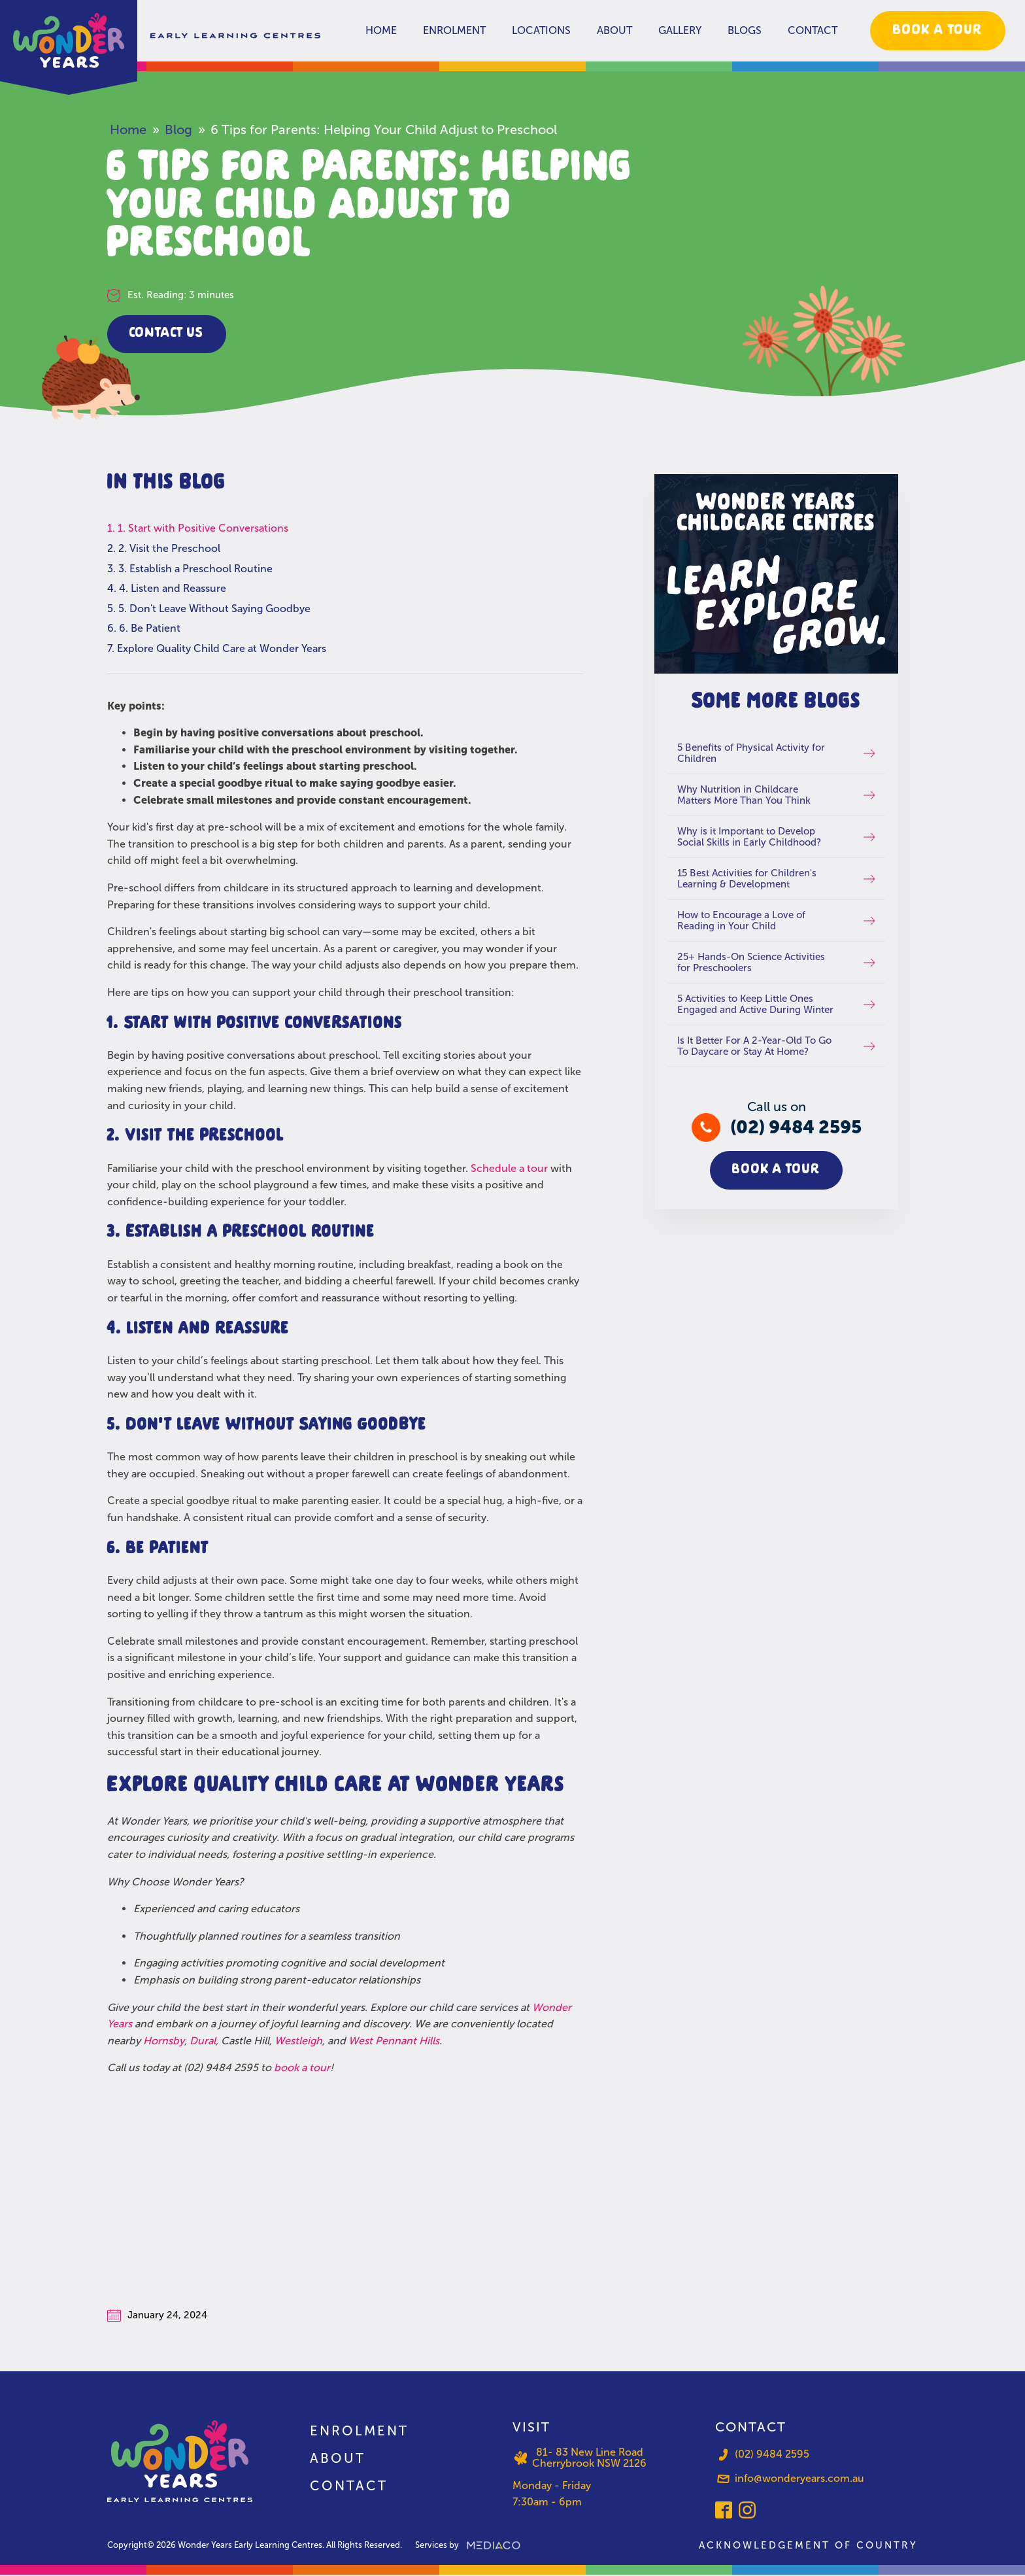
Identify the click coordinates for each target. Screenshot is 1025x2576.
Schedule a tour (509, 1169)
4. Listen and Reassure (172, 589)
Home (381, 30)
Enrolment (454, 30)
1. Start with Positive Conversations (203, 529)
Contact (812, 30)
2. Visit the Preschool (169, 549)
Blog (178, 129)
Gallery (679, 30)
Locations (541, 30)
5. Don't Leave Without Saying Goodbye (214, 609)
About (614, 30)
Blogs (745, 30)
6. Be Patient (149, 629)
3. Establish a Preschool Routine (195, 569)
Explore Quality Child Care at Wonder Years (221, 649)
